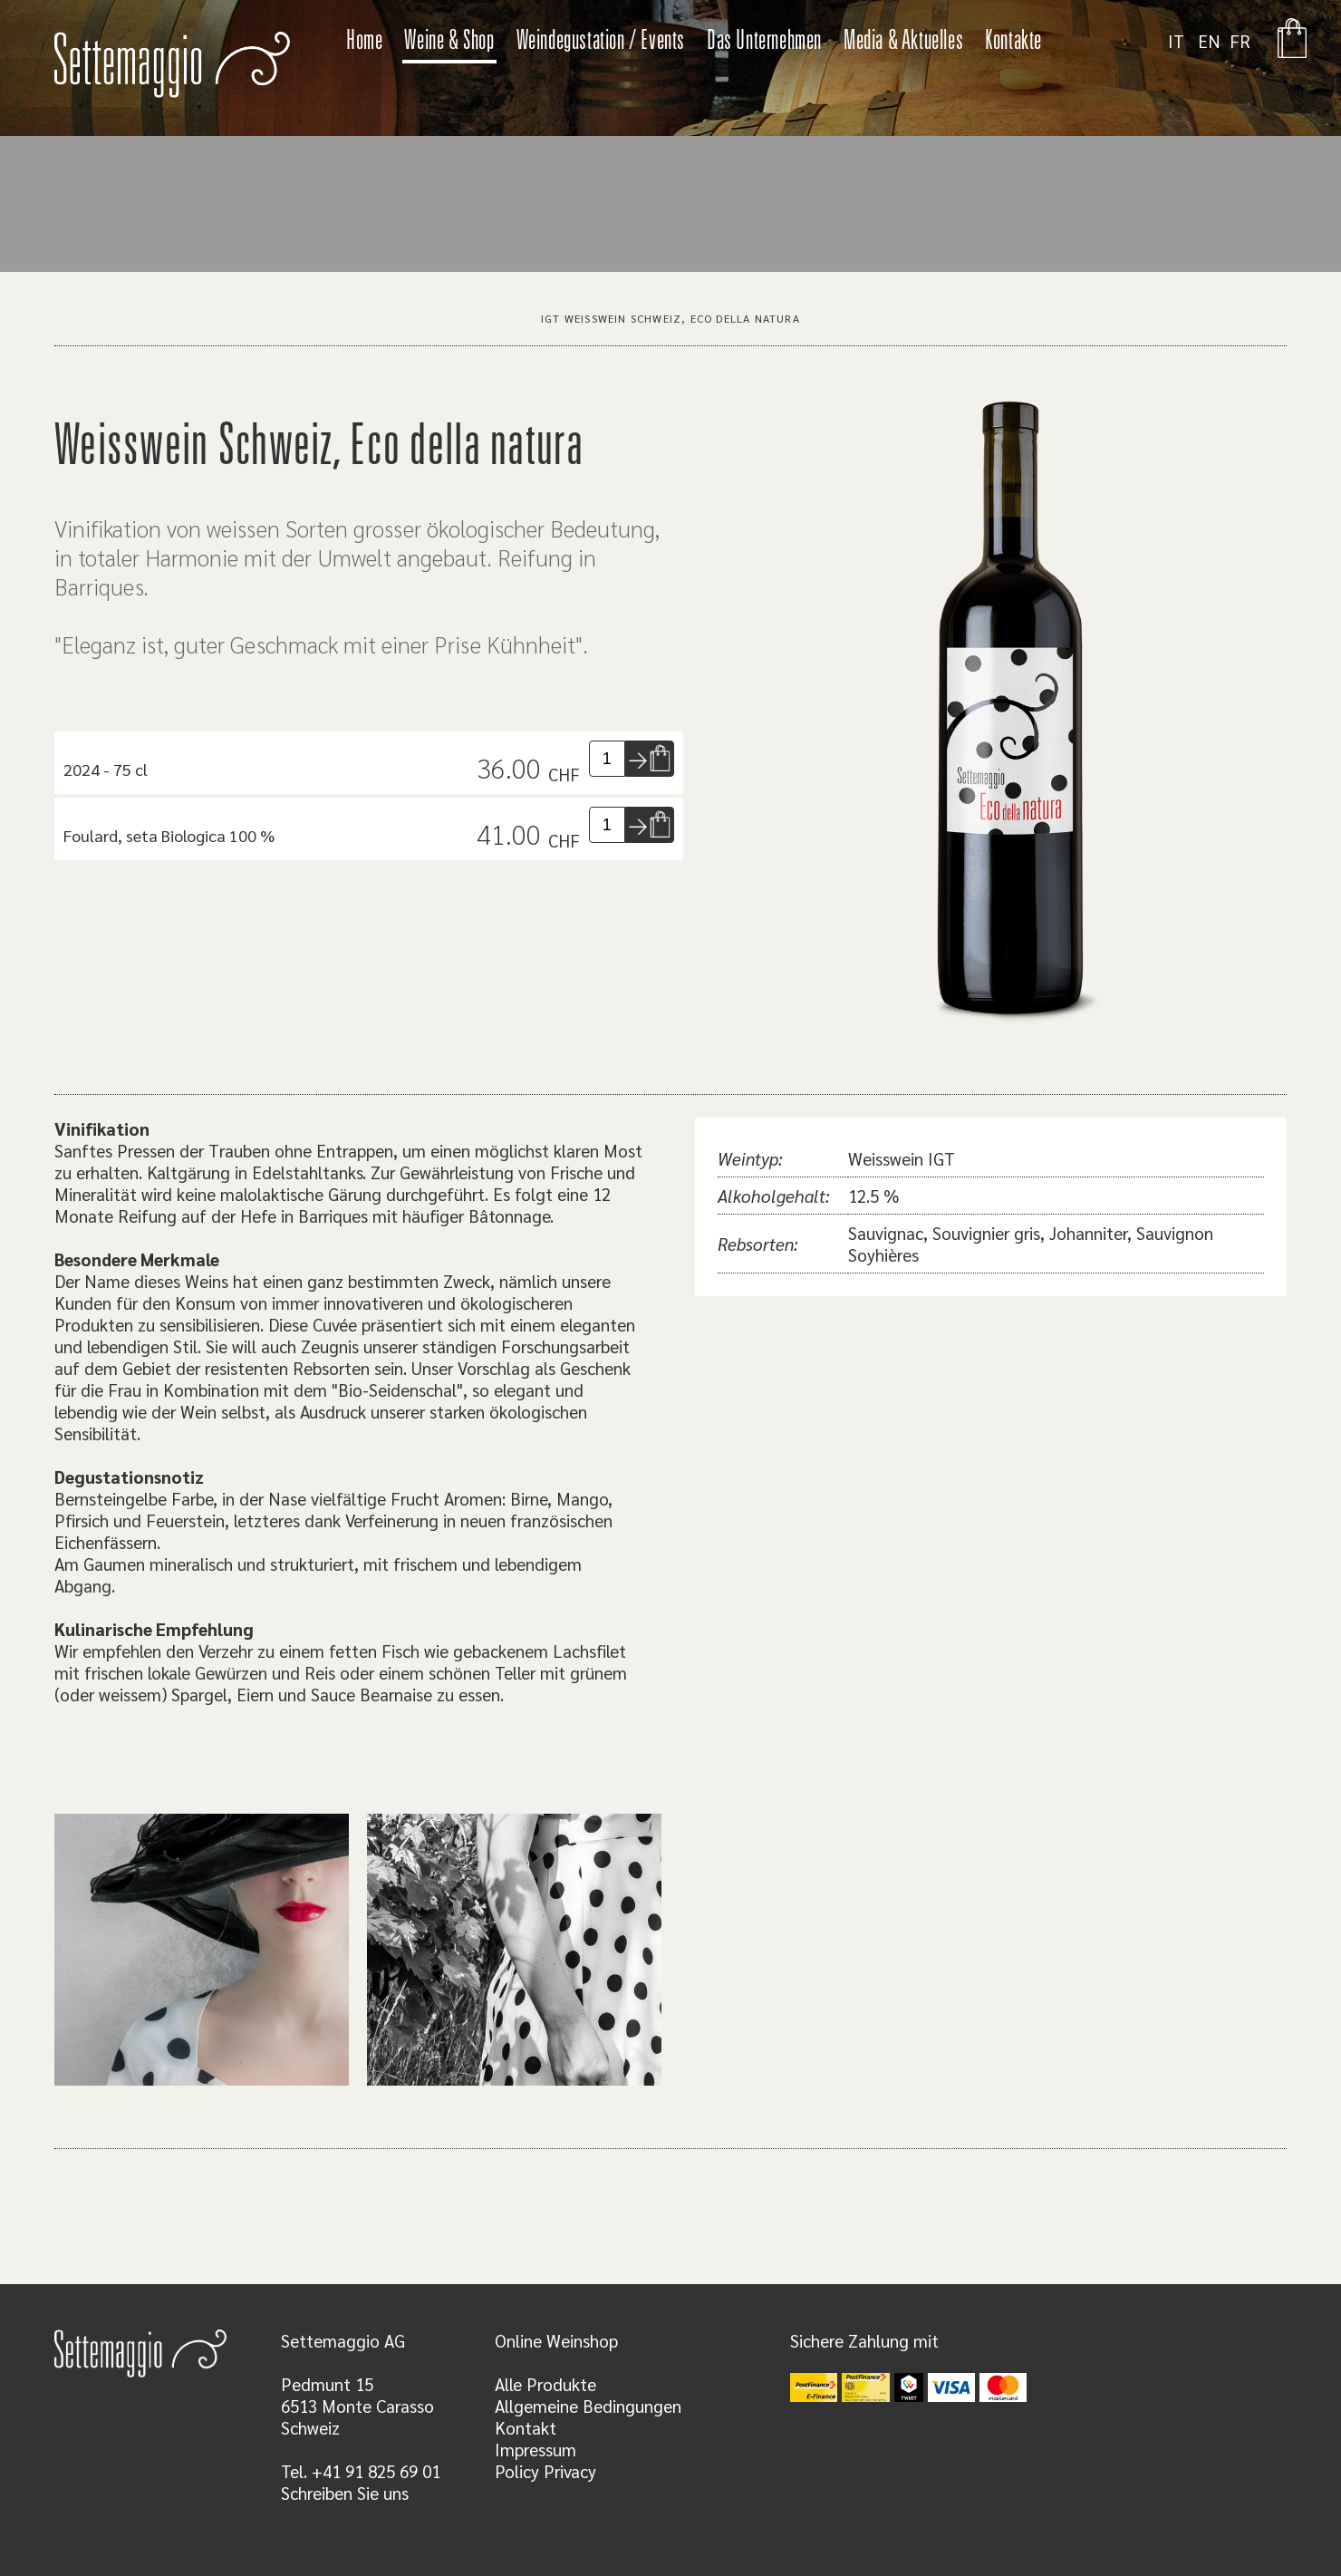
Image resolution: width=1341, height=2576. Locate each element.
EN (1209, 41)
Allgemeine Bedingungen (588, 2405)
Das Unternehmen (764, 42)
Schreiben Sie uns (345, 2492)
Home (364, 42)
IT (1176, 41)
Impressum (535, 2449)
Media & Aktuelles (903, 42)
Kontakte (1013, 42)
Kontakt (525, 2427)
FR (1240, 41)
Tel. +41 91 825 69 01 (360, 2471)
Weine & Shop (449, 42)
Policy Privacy (545, 2471)
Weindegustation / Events (600, 42)
